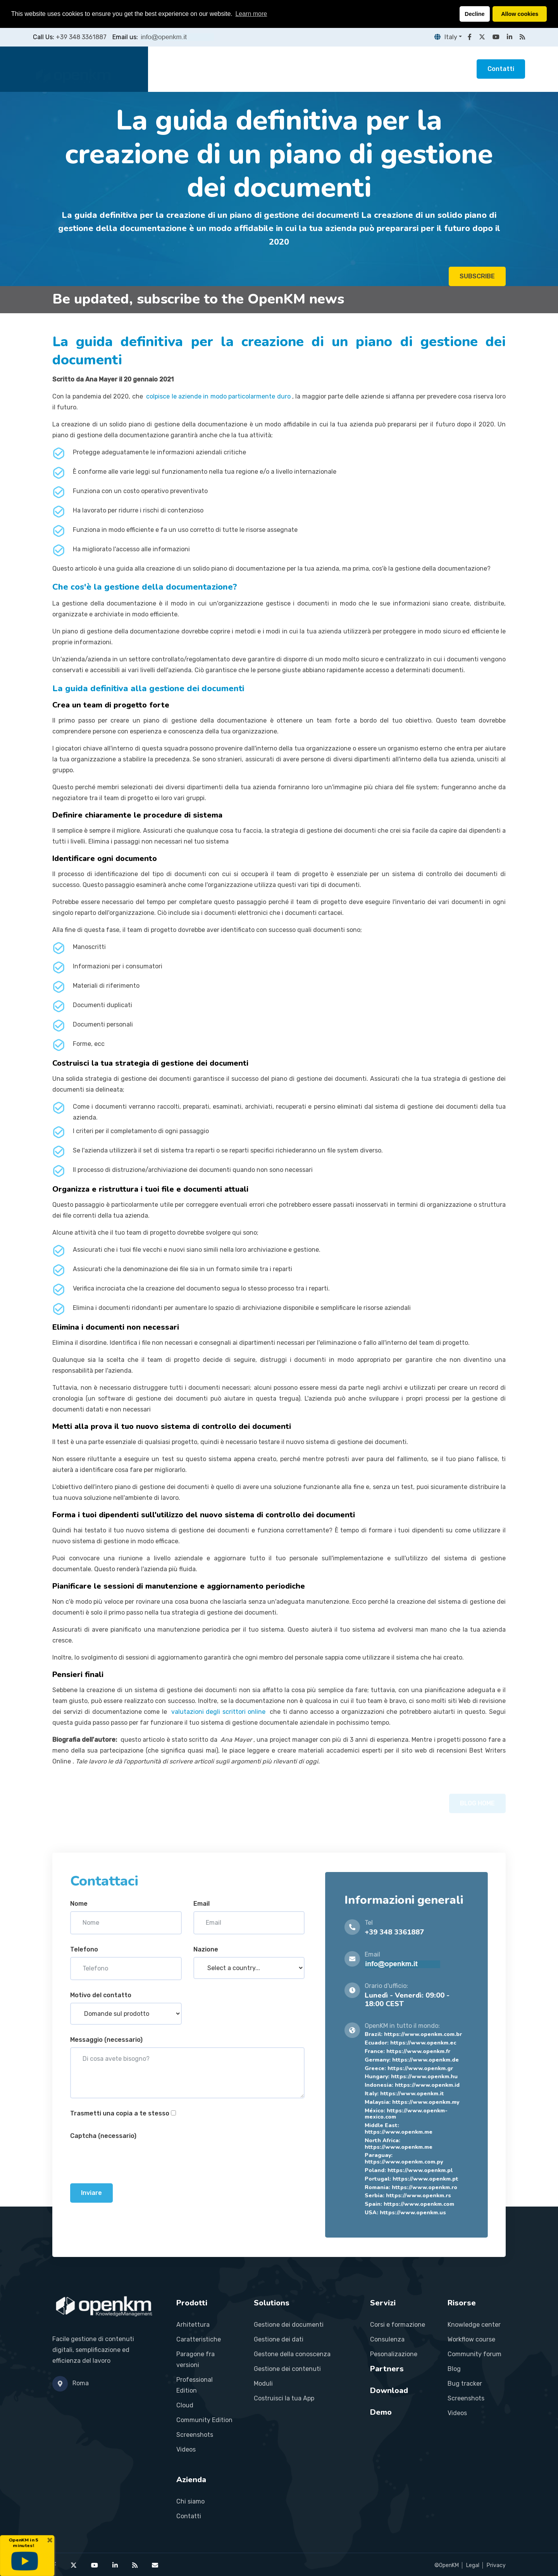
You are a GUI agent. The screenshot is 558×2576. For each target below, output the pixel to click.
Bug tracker (465, 2383)
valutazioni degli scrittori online (218, 1711)
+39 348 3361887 (81, 37)
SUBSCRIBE (477, 278)
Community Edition (204, 2420)
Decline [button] (474, 14)
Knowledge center (474, 2324)
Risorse (357, 68)
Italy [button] (445, 37)
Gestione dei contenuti (287, 2368)
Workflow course (471, 2339)
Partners (317, 68)
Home (168, 68)
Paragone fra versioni (195, 2359)
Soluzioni (243, 68)
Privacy (496, 2565)
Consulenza (387, 2339)
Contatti (500, 68)
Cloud (184, 2405)
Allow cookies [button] (519, 14)
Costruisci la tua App (284, 2398)
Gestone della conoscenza (292, 2354)
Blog (454, 2368)
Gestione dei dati (278, 2339)
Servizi (279, 68)
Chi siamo (190, 2501)
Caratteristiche (198, 2339)
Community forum (474, 2354)
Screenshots (194, 2434)
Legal (472, 2565)
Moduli (263, 2383)
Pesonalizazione (393, 2354)
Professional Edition (194, 2385)
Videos (186, 2449)
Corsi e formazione (397, 2324)
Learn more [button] (251, 13)
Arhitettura (193, 2324)
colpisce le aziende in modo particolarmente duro (218, 396)
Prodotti (203, 68)
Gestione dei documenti (289, 2324)
